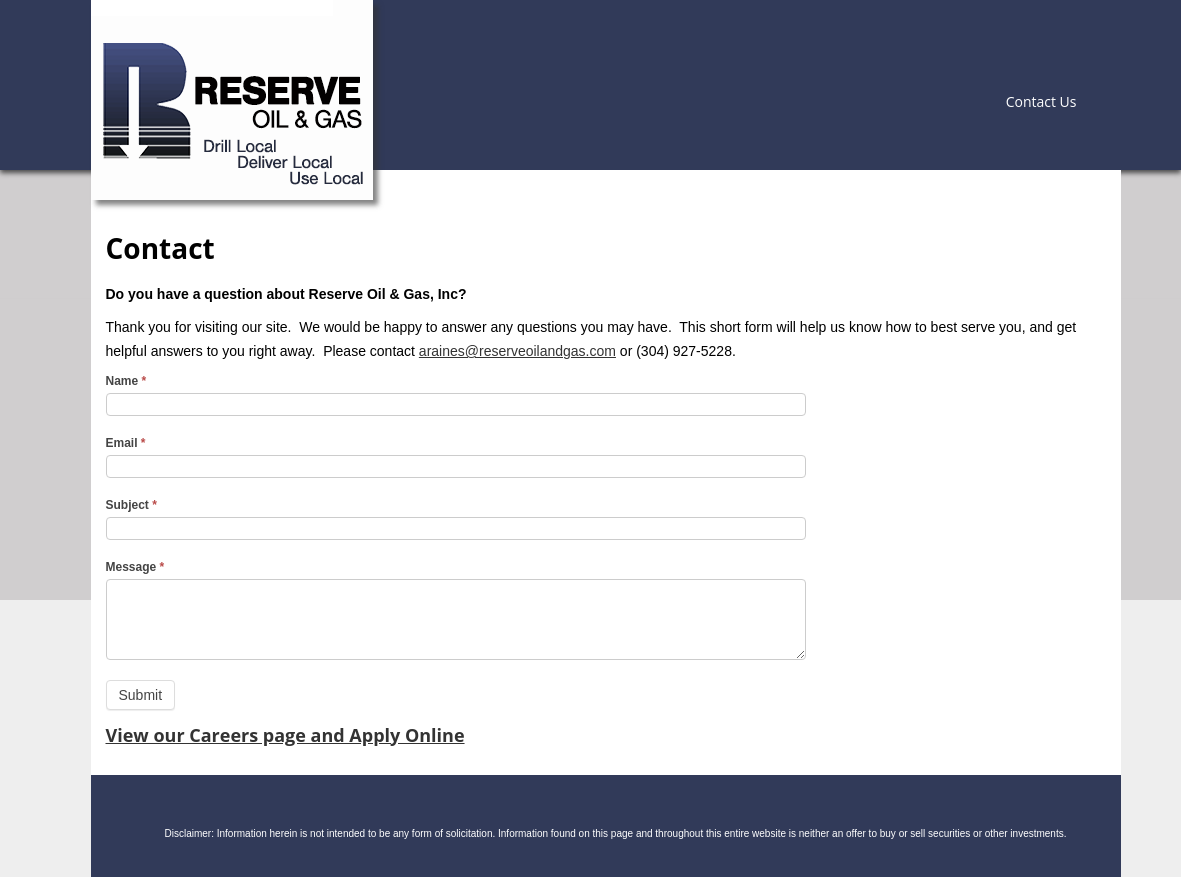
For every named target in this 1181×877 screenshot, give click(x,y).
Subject (131, 505)
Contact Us (1041, 101)
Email (126, 443)
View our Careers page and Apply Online (285, 735)
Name (126, 381)
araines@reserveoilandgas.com (517, 351)
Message (135, 567)
